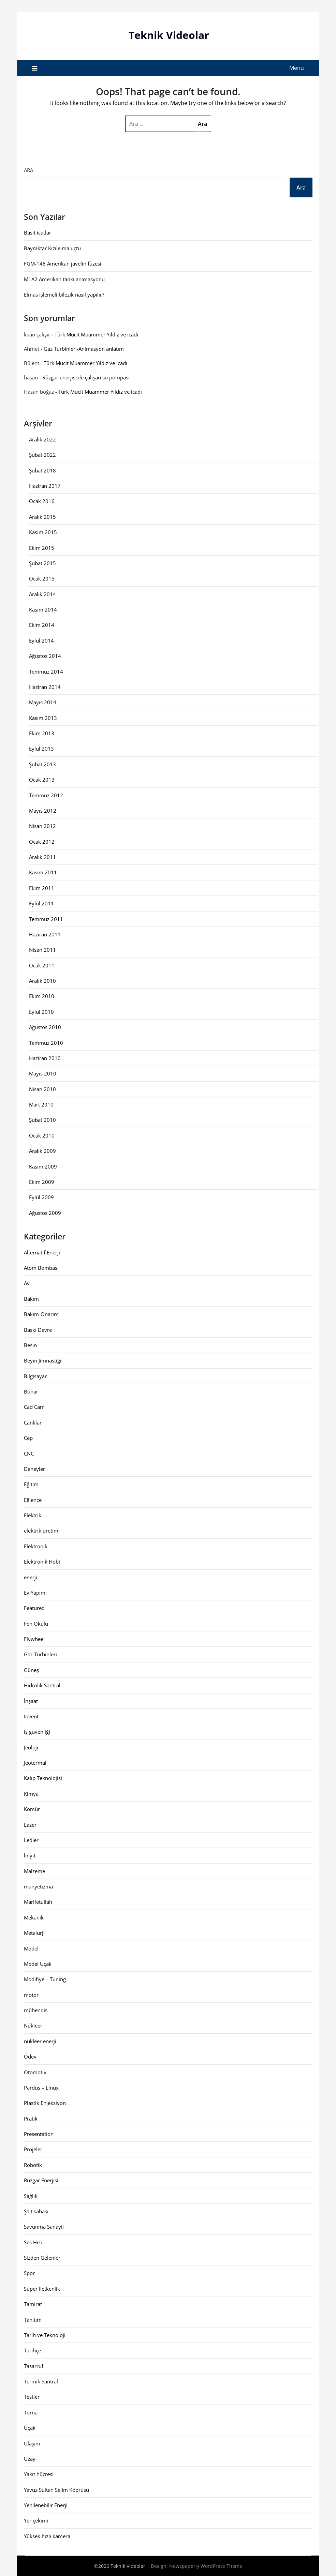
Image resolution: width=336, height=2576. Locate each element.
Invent (31, 1716)
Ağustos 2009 (45, 1212)
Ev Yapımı (35, 1592)
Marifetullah (38, 1901)
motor (31, 1994)
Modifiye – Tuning (45, 1979)
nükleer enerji (40, 2040)
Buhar (31, 1391)
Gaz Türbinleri (40, 1654)
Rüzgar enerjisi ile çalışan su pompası (86, 377)
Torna (31, 2412)
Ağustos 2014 (45, 655)
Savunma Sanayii (44, 2226)
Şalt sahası (36, 2211)
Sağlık (31, 2195)
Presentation (39, 2133)
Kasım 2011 (43, 872)
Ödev (30, 2056)
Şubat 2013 (42, 763)
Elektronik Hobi (42, 1561)
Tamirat (33, 2304)
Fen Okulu (36, 1623)
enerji (30, 1576)
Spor (29, 2273)
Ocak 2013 (42, 779)
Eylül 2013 (41, 748)
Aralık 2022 (42, 439)
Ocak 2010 (42, 1135)
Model (31, 1948)
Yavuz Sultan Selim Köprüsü (56, 2489)
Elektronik (35, 1545)
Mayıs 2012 (42, 810)
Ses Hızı (33, 2242)
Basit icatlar (37, 232)
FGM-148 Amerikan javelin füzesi (62, 263)
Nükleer (33, 2025)
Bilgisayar (35, 1375)
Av (27, 1283)
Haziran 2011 (45, 934)
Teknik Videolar (169, 35)
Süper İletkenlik (42, 2288)
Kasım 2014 (43, 609)
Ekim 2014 (41, 624)
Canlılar (33, 1422)
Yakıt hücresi (39, 2474)
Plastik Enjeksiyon (45, 2102)
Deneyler (34, 1468)
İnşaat (31, 1700)
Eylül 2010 (41, 1011)
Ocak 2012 (42, 841)
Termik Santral (41, 2381)
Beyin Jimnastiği (42, 1360)
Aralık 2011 (42, 857)
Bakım (31, 1298)
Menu (296, 67)
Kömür (32, 1809)
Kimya (31, 1793)
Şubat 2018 (42, 470)
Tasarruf (33, 2365)
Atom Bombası (41, 1267)
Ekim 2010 (41, 996)
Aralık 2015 (42, 516)
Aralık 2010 (42, 980)
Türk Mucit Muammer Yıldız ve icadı (96, 334)
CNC (29, 1453)
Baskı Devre (38, 1329)
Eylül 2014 (41, 640)
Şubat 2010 (42, 1119)
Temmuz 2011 (46, 918)
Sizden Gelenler (42, 2257)
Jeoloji (31, 1747)
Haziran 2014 (45, 686)
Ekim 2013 (41, 733)
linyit (29, 1855)
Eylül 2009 (41, 1197)
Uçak (29, 2427)
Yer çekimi (36, 2520)
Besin (30, 1344)
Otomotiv (35, 2071)
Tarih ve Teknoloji (44, 2334)
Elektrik (32, 1515)
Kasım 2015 (43, 532)
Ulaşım (32, 2443)
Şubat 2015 (42, 562)
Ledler (31, 1839)
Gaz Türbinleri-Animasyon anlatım (84, 348)
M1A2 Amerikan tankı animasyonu (64, 278)
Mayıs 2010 (42, 1073)
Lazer (30, 1824)
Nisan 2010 (42, 1088)
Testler (32, 2396)
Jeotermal (35, 1762)
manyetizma (38, 1886)
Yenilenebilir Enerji (46, 2505)
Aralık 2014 (42, 593)
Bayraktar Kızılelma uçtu (52, 247)
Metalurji (34, 1932)
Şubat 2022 (42, 454)
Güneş (31, 1669)
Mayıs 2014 (42, 702)
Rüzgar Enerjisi (41, 2180)
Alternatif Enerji (42, 1252)
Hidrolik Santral (42, 1685)
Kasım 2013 (43, 717)
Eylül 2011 (41, 903)
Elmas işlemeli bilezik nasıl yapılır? (64, 294)
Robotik (33, 2164)
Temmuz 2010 (46, 1042)
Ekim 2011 (41, 887)
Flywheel (34, 1639)
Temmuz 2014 (46, 671)
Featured (34, 1608)
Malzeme (34, 1870)
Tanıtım (33, 2319)
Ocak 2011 (42, 965)
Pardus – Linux (41, 2087)
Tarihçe (32, 2350)
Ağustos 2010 (45, 1027)
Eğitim (31, 1484)
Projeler (33, 2149)
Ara (28, 169)
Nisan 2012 (42, 826)
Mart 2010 (41, 1104)
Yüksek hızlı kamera (47, 2535)
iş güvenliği (37, 1731)
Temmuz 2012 (46, 795)
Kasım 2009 (43, 1166)
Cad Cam (34, 1406)
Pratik (31, 2118)
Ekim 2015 (41, 547)
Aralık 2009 (42, 1150)
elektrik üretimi (42, 1530)
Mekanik (34, 1917)
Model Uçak (38, 1963)
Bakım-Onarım (41, 1314)
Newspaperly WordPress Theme (205, 2566)
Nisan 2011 (42, 949)
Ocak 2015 (42, 578)
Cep (28, 1437)
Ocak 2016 (42, 501)
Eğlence (33, 1499)
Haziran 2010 (45, 1057)
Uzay (29, 2458)
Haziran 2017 (45, 485)
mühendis (35, 2010)
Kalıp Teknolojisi (43, 1778)
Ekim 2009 (41, 1181)
